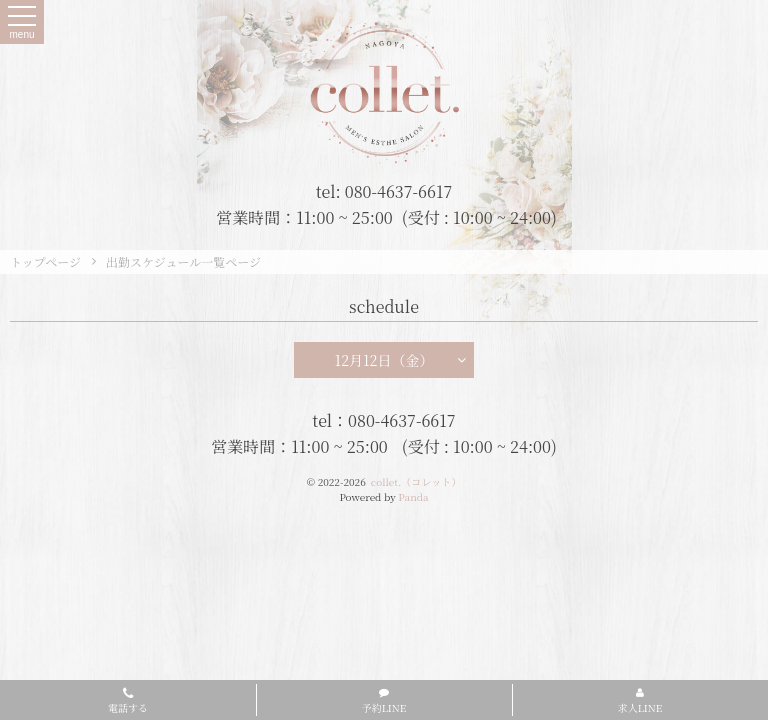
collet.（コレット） (416, 481)
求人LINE (640, 701)
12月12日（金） (400, 360)
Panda (413, 496)
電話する (128, 702)
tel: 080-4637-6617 (384, 191)
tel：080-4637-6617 (383, 420)
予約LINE (384, 701)
